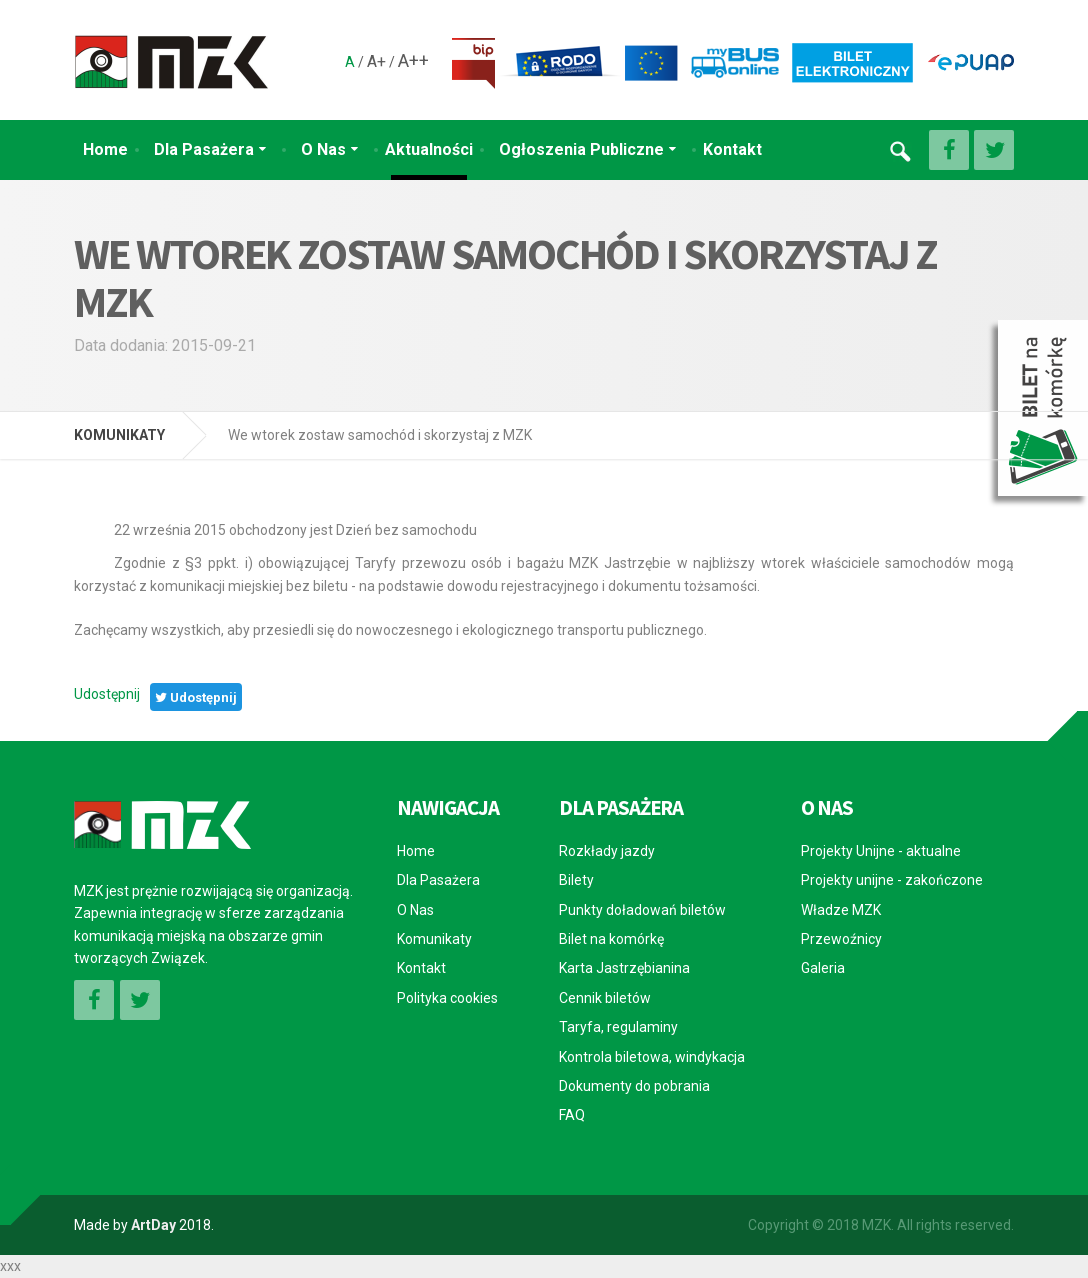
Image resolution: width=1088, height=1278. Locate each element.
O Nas (323, 149)
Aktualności (429, 149)
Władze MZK (841, 910)
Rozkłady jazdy (607, 851)
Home (105, 149)
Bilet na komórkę (611, 939)
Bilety (576, 880)
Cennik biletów (605, 998)
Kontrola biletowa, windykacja (652, 1057)
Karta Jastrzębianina (624, 968)
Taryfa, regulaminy (618, 1027)
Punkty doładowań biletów (642, 910)
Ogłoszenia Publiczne (581, 149)
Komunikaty (434, 939)
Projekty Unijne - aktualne (881, 851)
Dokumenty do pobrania (634, 1086)
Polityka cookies (447, 998)
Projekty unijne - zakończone (892, 880)
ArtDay (153, 1225)
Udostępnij (107, 694)
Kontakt (732, 149)
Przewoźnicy (841, 939)
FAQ (572, 1115)
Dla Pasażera (204, 149)
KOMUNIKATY (119, 435)
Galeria (823, 968)
